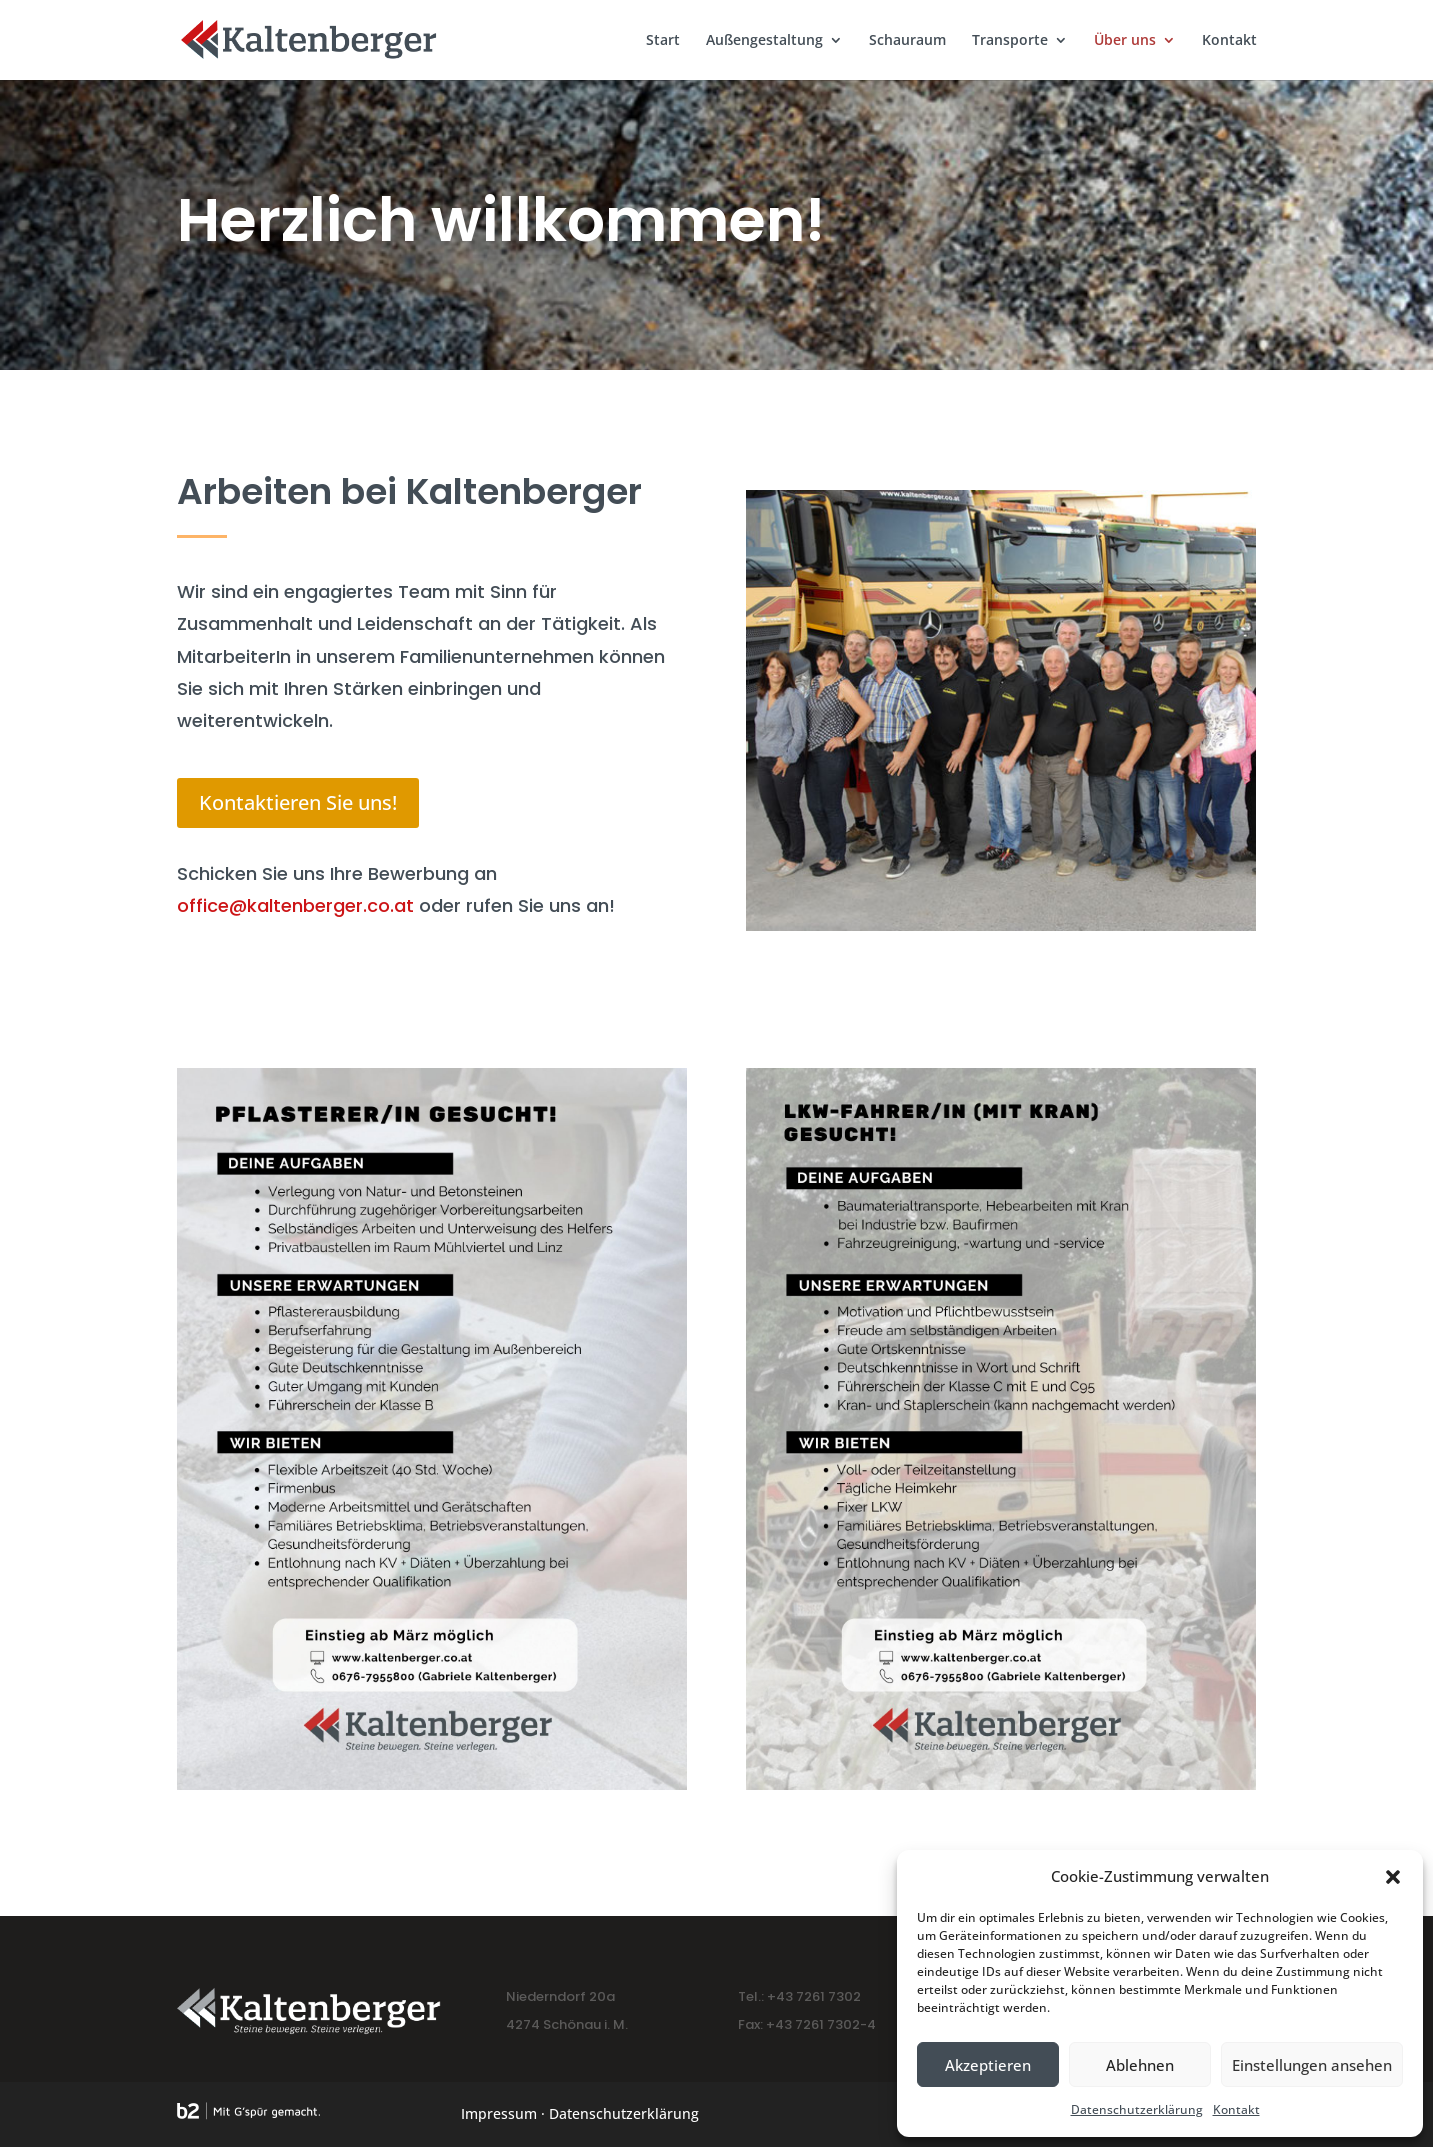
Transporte (1010, 41)
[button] (1393, 1877)
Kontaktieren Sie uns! (298, 802)
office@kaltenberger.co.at (295, 905)
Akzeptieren (988, 2065)
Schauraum (907, 41)
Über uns (1125, 41)
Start (663, 41)
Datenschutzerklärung (1137, 2109)
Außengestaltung (764, 41)
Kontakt (1236, 2109)
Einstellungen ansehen (1312, 2065)
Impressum (499, 2113)
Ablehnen (1140, 2065)
